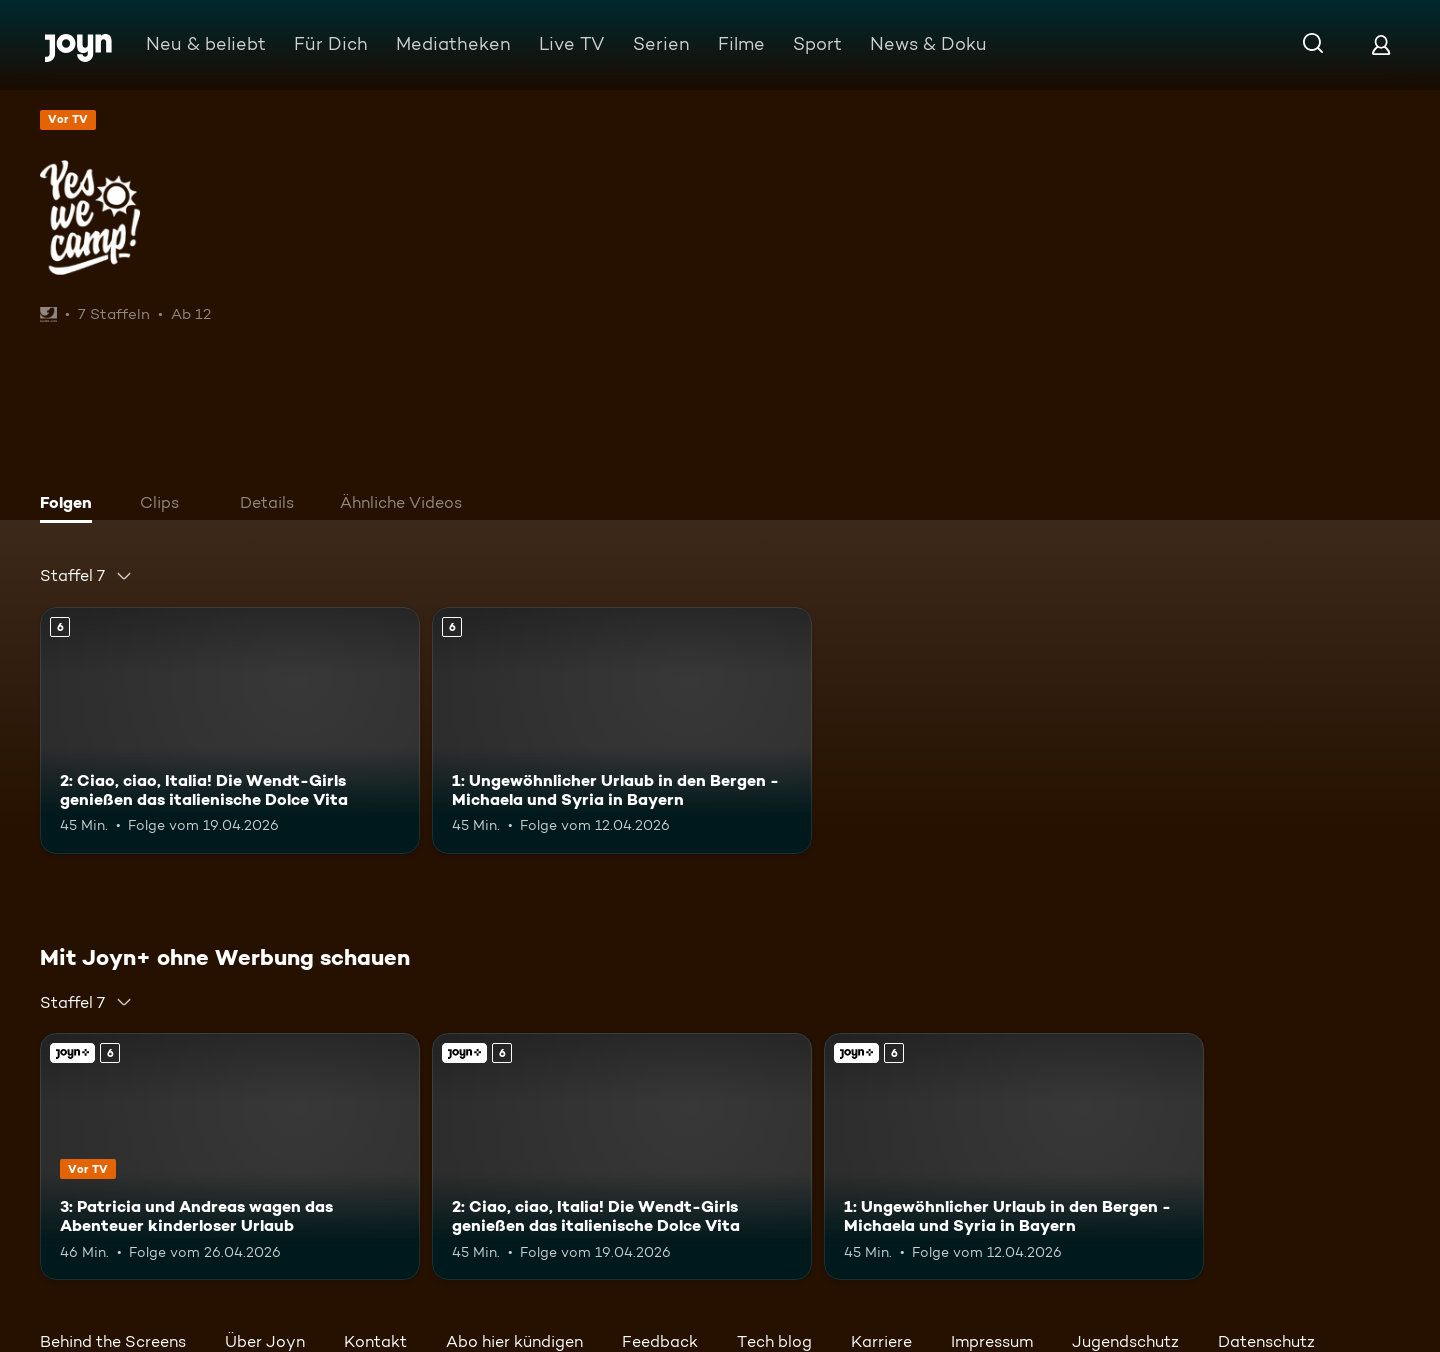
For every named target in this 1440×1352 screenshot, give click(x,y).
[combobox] (86, 576)
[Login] (1381, 44)
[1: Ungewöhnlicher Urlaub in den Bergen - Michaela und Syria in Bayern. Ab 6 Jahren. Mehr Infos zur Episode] (622, 730)
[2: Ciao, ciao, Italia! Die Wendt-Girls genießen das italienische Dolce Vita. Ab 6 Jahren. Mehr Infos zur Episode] (230, 730)
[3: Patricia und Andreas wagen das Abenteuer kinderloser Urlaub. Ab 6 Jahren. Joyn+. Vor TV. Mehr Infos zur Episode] (230, 1156)
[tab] (71, 505)
